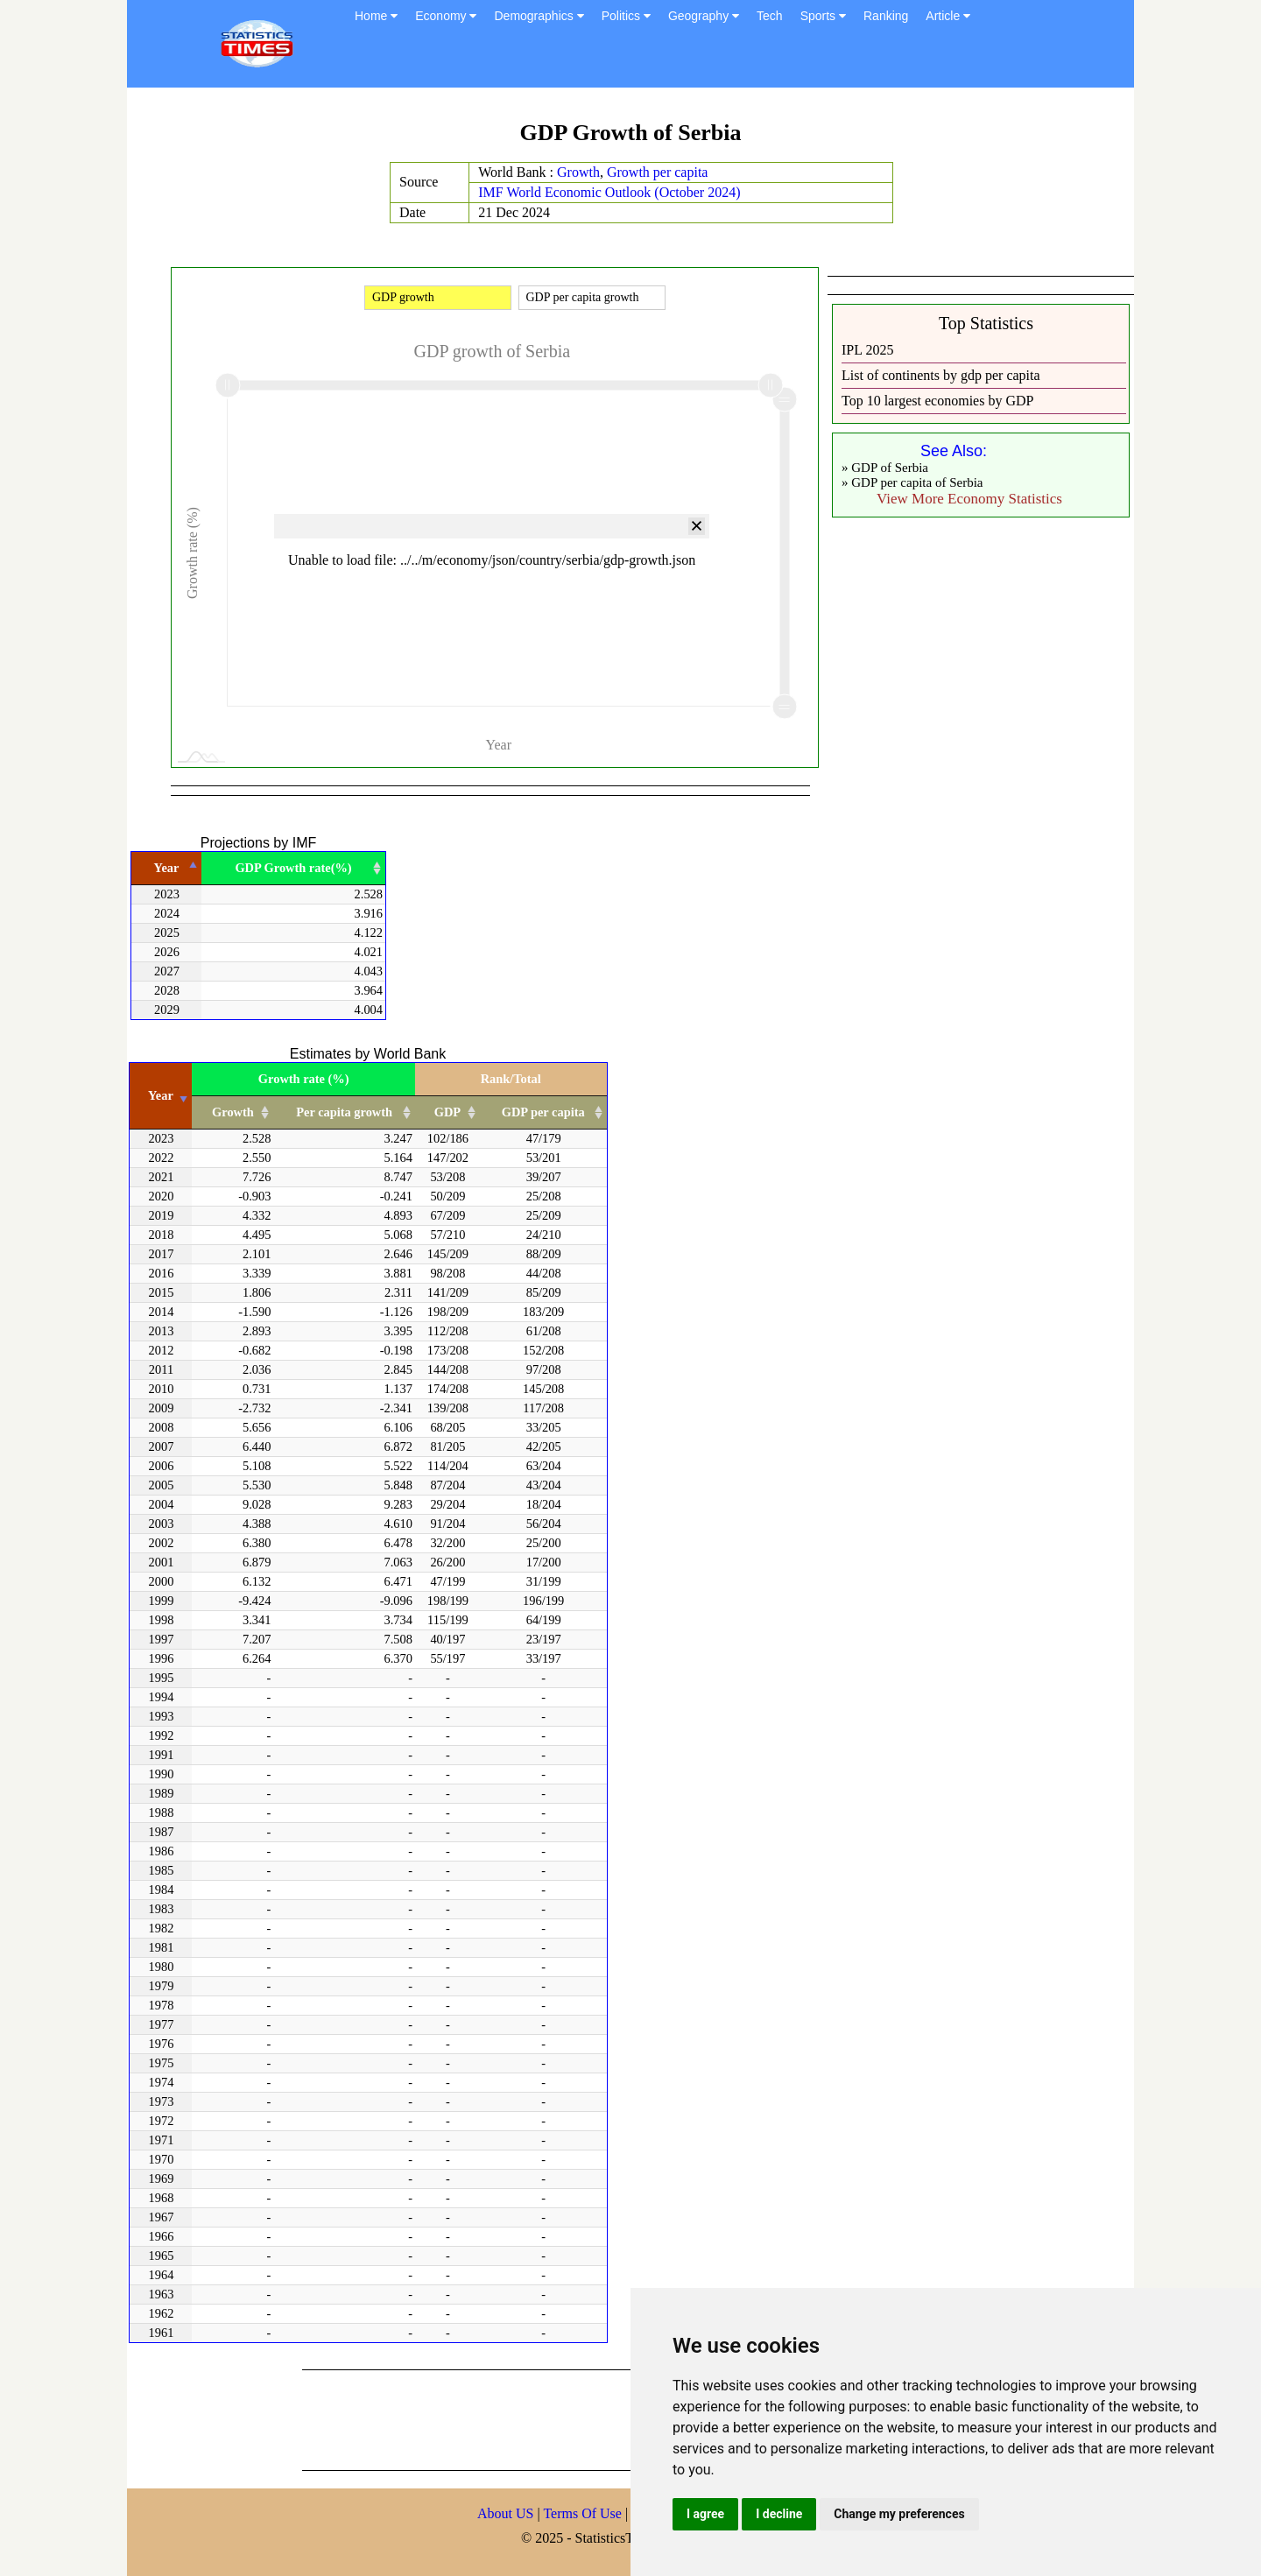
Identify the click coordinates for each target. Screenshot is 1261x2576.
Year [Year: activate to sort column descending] (167, 868)
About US (505, 2513)
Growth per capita (657, 172)
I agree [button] (705, 2514)
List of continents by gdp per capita (941, 375)
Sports (823, 16)
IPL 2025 (867, 349)
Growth (578, 172)
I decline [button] (779, 2514)
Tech (770, 16)
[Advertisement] (621, 2418)
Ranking (885, 16)
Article (948, 16)
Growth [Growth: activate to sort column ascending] (233, 1112)
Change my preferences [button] (899, 2514)
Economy (445, 16)
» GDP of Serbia (885, 468)
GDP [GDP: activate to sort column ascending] (447, 1112)
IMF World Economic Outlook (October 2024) (609, 192)
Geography (703, 16)
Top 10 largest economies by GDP (937, 400)
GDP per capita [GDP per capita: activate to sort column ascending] (543, 1112)
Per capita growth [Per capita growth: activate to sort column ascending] (344, 1112)
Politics (626, 16)
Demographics (538, 16)
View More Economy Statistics (969, 498)
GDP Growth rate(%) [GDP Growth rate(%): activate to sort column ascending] (293, 868)
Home (376, 16)
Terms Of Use (584, 2513)
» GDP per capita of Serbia (912, 482)
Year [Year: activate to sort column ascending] (160, 1095)
